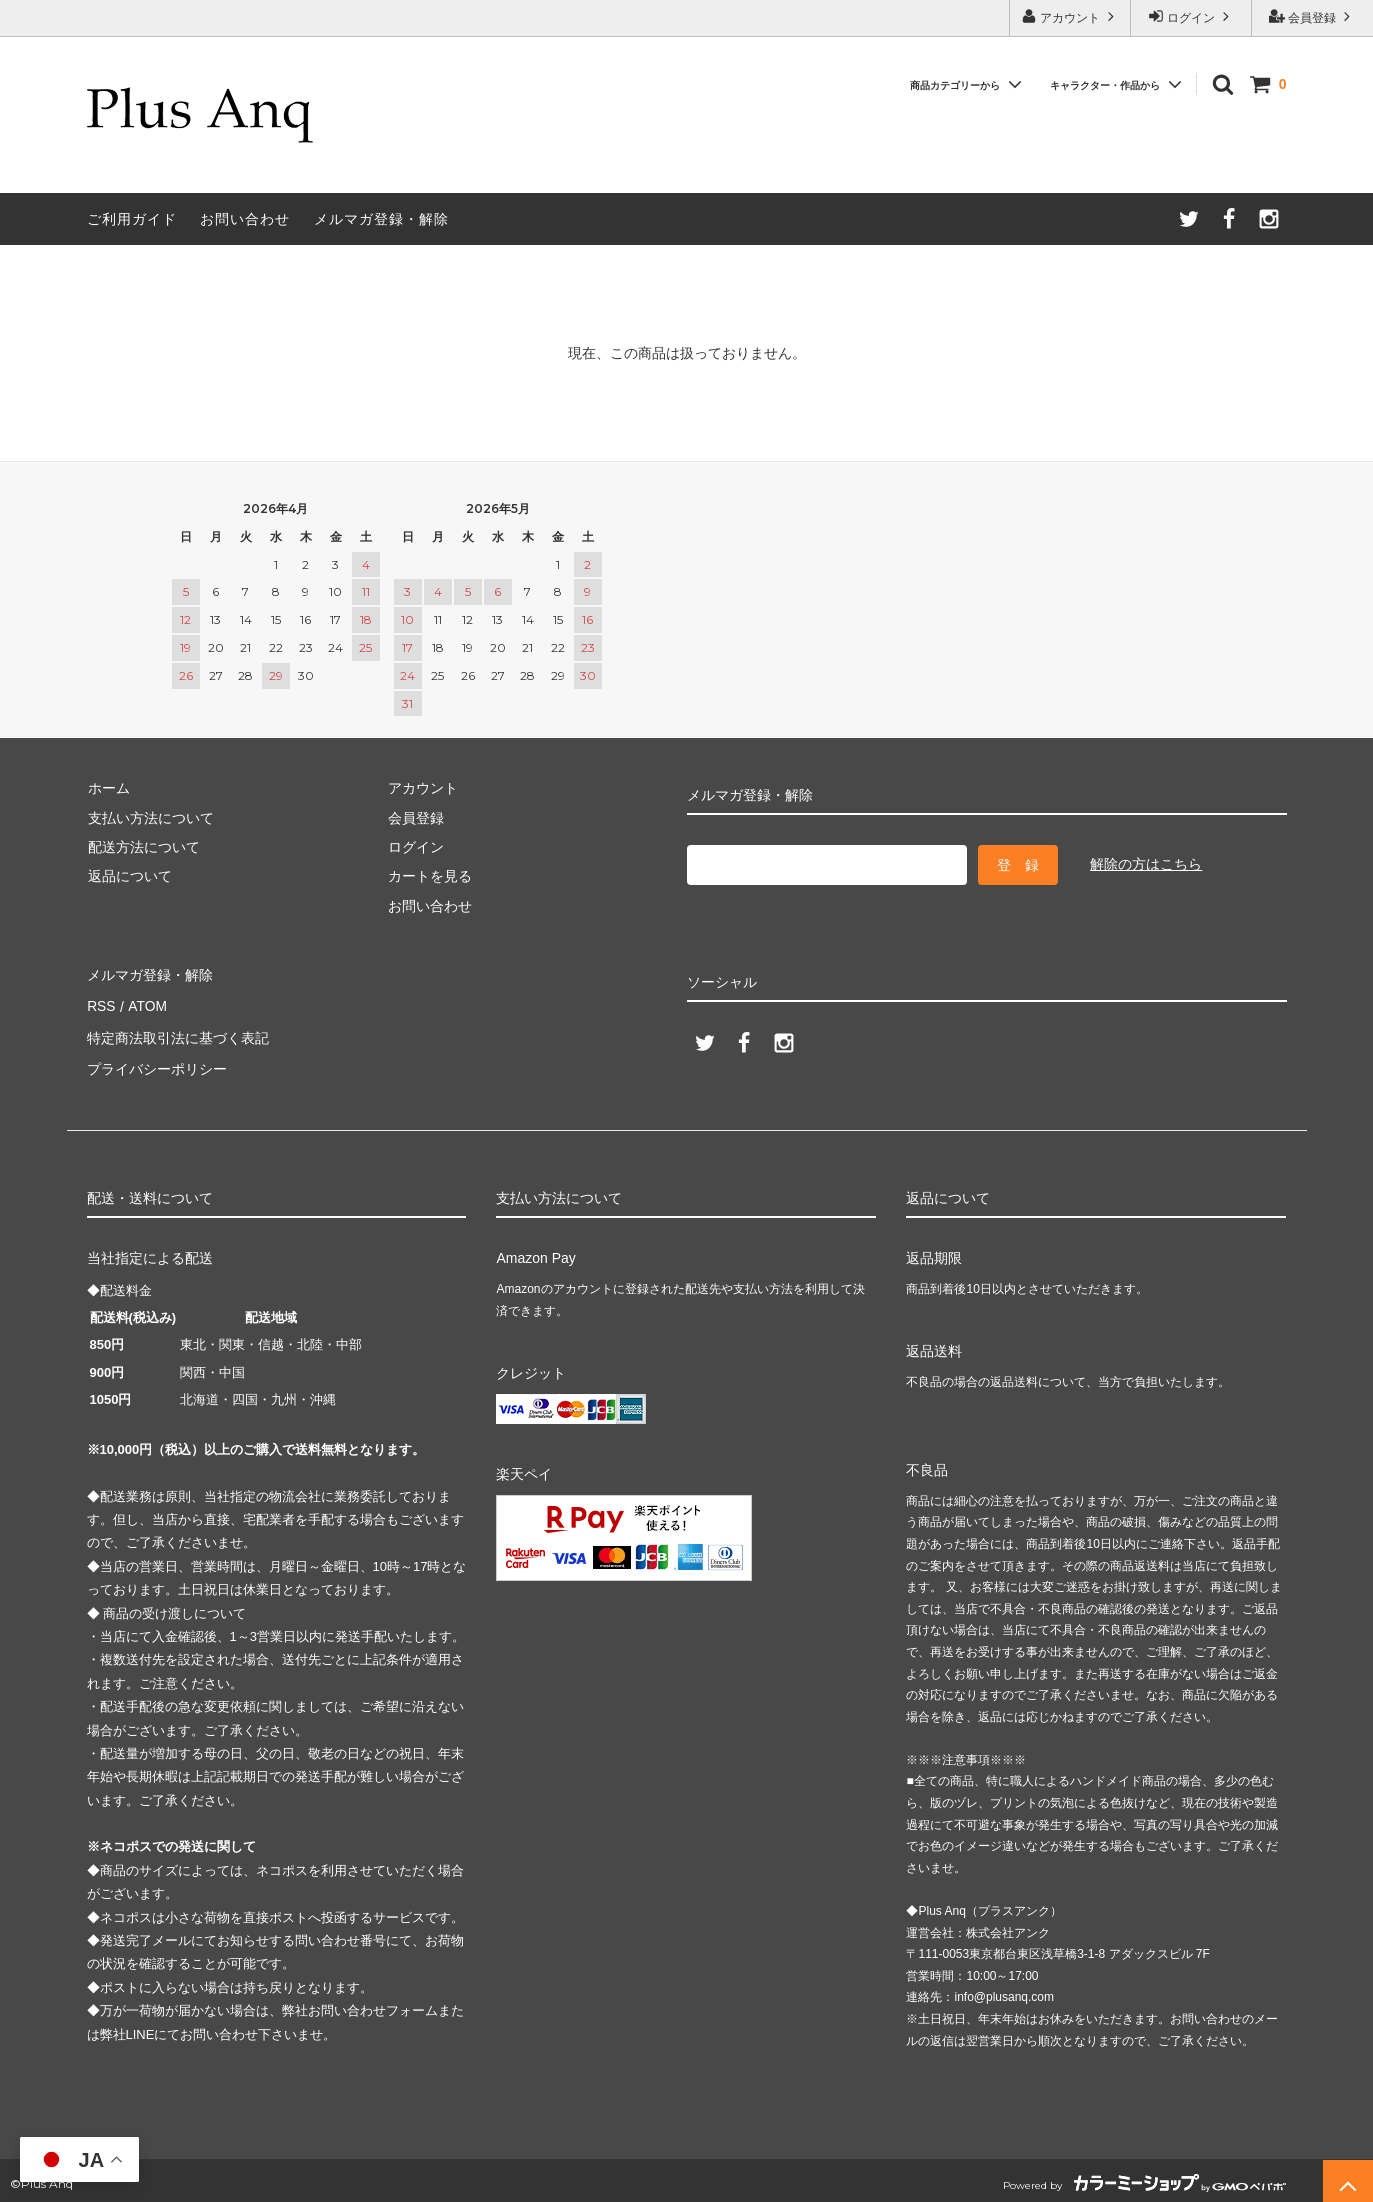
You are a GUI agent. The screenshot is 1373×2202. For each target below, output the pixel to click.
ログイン (1191, 16)
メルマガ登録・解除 (381, 219)
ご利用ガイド (132, 219)
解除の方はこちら (1146, 864)
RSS (101, 1005)
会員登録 (1312, 16)
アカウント (1070, 16)
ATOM (145, 1005)
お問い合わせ (245, 219)
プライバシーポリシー (157, 1064)
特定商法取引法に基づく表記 (178, 1034)
